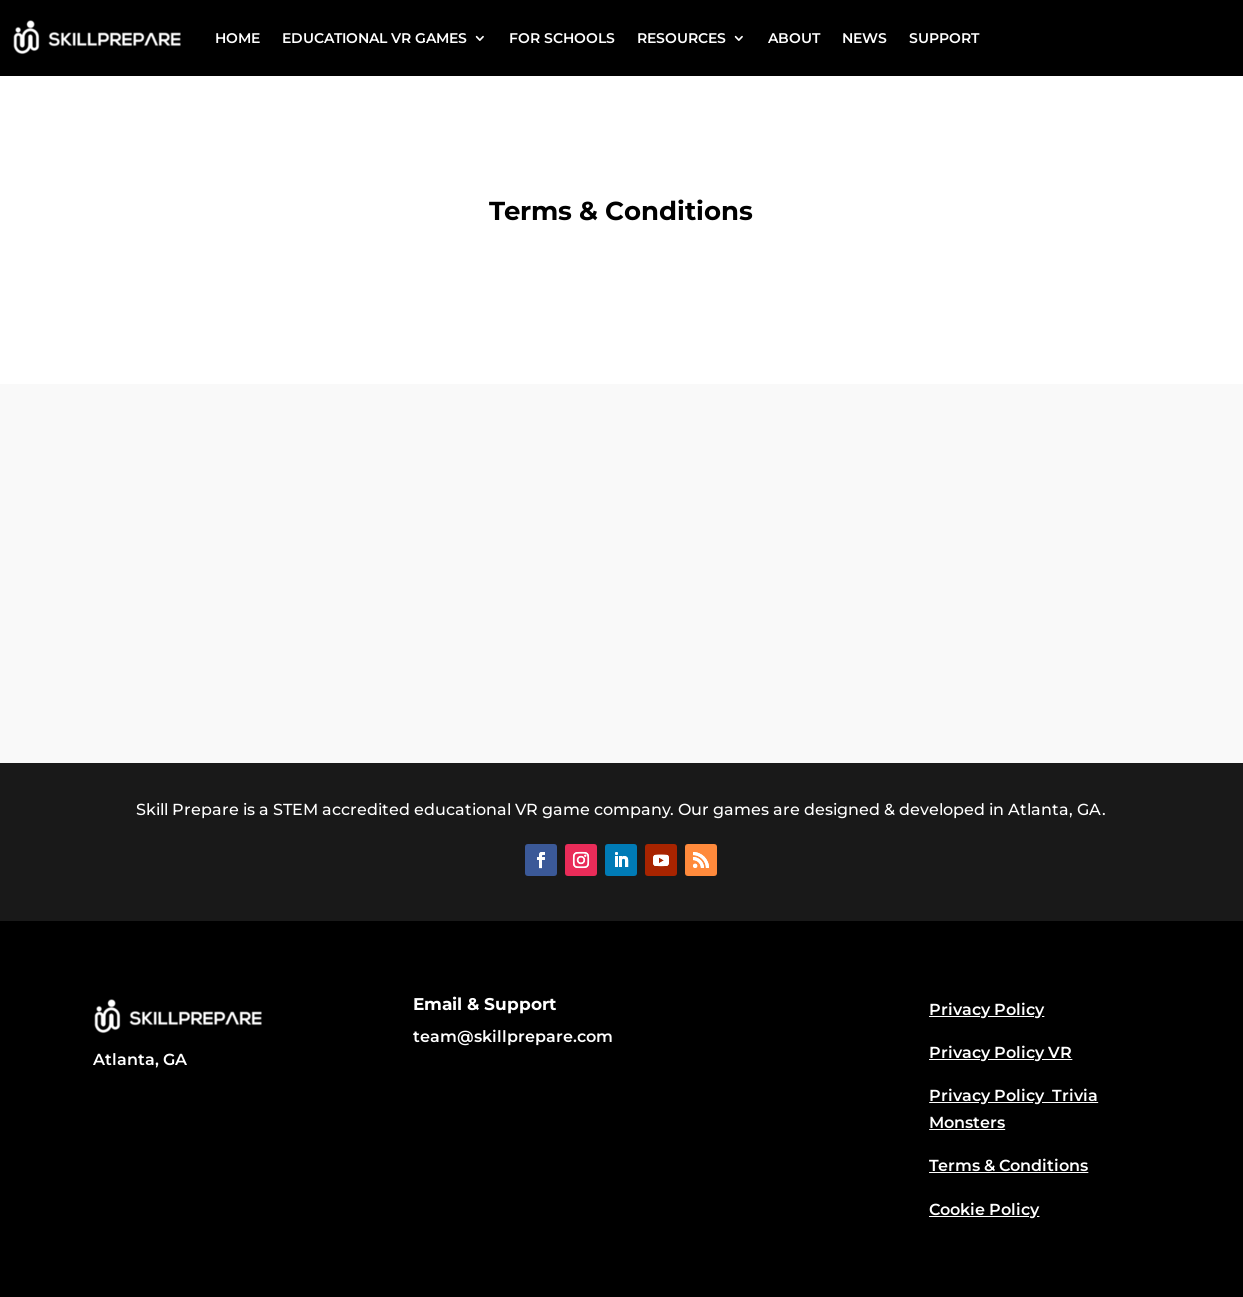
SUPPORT (944, 38)
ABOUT (794, 38)
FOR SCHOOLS (562, 38)
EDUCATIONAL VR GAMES (374, 38)
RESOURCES (681, 38)
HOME (237, 38)
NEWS (864, 38)
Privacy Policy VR (1000, 1052)
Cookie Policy (984, 1209)
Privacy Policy (986, 1009)
